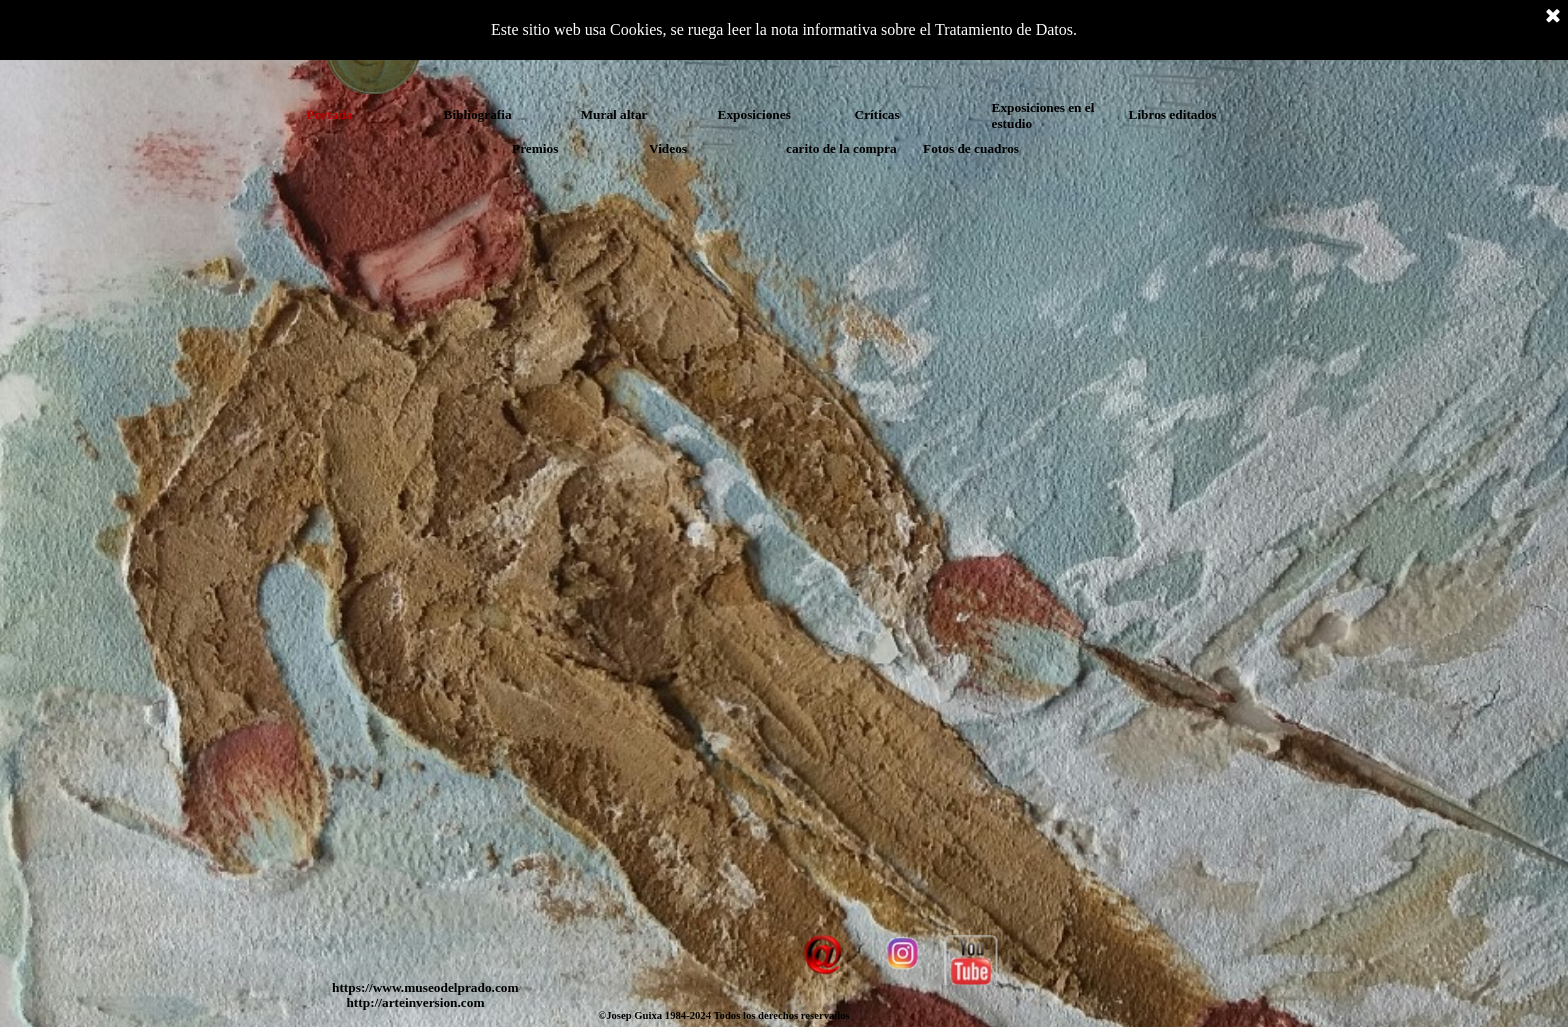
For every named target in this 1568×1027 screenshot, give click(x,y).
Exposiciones (754, 114)
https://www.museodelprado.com (425, 987)
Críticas (877, 114)
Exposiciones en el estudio (1043, 115)
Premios (535, 148)
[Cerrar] (1553, 17)
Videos (668, 148)
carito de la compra (841, 148)
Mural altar (614, 114)
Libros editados (1173, 114)
